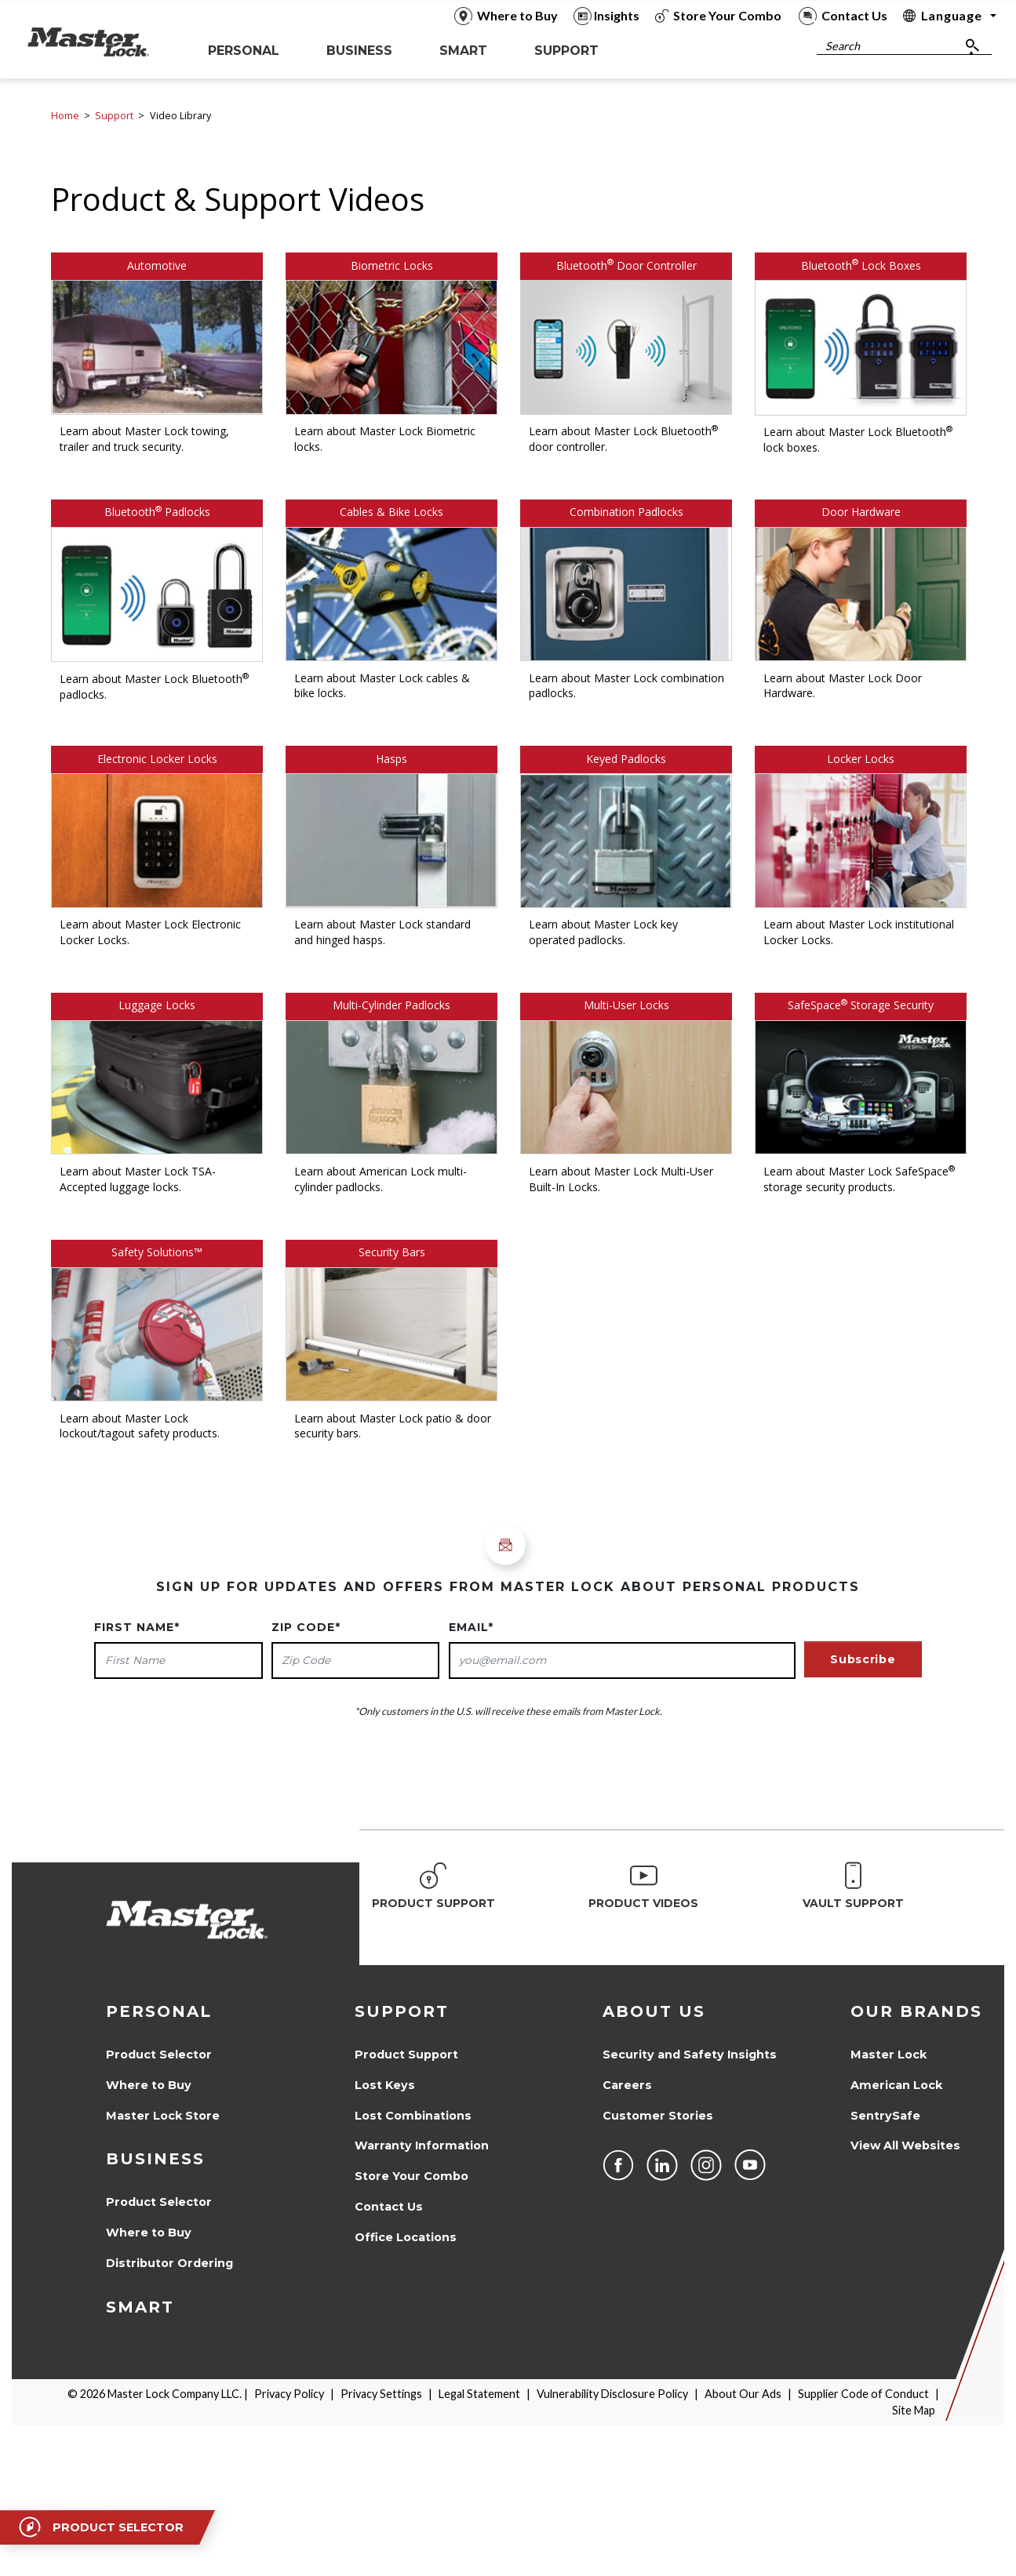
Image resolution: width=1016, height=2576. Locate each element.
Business (155, 2158)
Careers (627, 2085)
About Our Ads (743, 2393)
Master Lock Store (163, 2116)
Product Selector (159, 2054)
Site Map (913, 2410)
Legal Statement (479, 2393)
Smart (140, 2307)
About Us (654, 2011)
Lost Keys (385, 2085)
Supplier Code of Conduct (863, 2393)
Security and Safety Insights (690, 2054)
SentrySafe (885, 2116)
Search (842, 46)
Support (114, 115)
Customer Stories (658, 2116)
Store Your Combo (411, 2176)
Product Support (406, 2054)
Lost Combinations (413, 2116)
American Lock (896, 2085)
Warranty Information (422, 2145)
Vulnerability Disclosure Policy (612, 2393)
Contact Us (389, 2207)
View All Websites (905, 2145)
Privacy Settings (381, 2393)
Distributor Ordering (169, 2263)
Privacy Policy (289, 2393)
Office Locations (406, 2237)
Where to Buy (148, 2085)
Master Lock (888, 2054)
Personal (159, 2011)
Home (65, 115)
